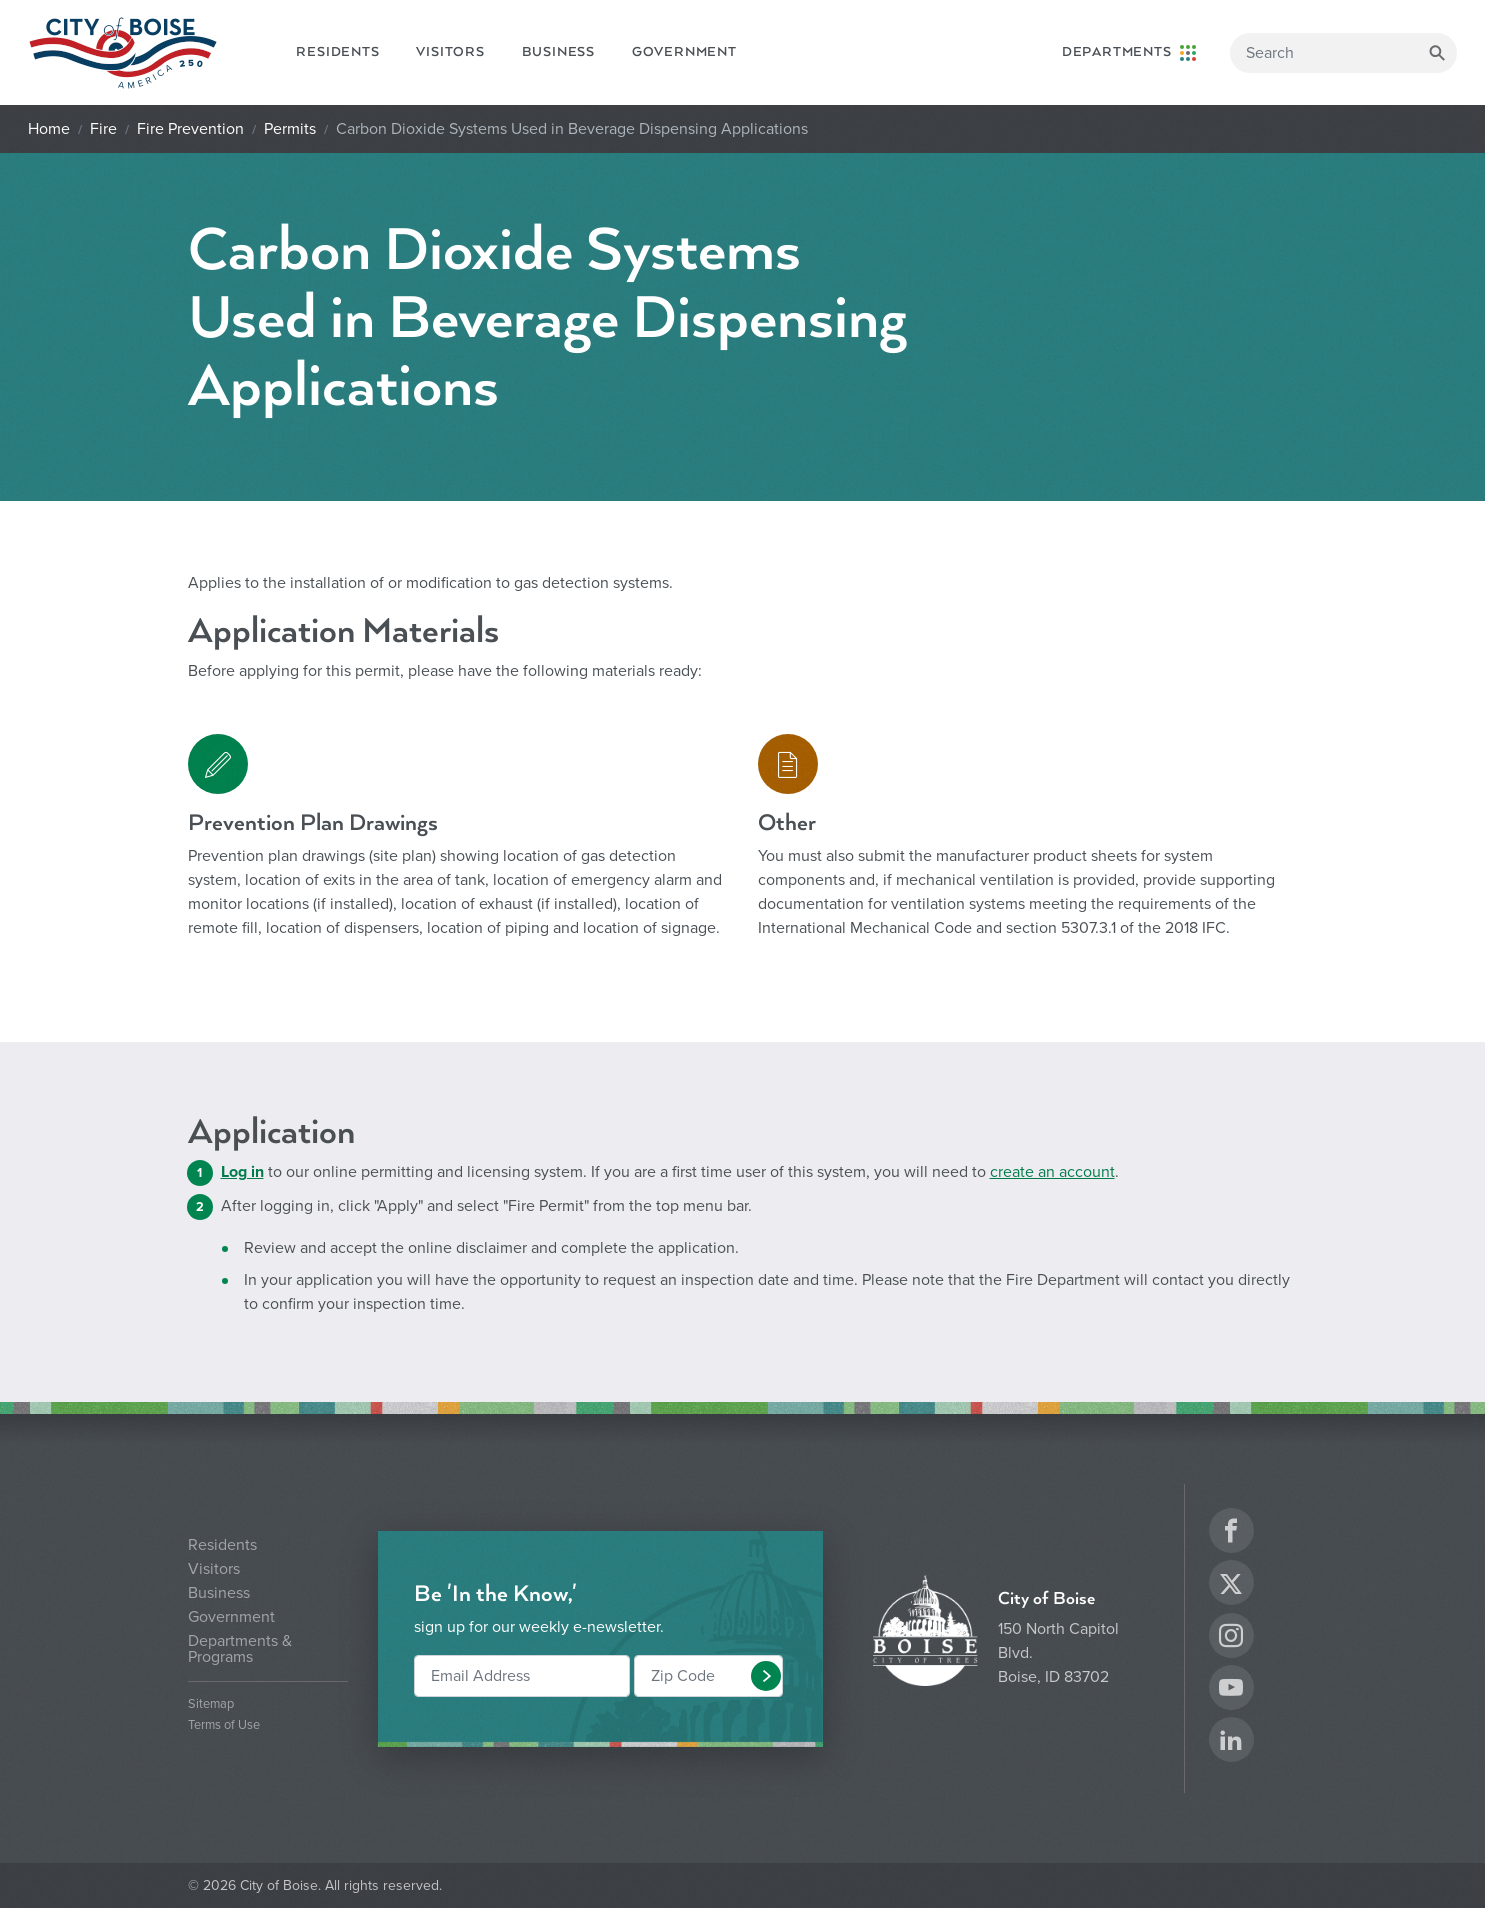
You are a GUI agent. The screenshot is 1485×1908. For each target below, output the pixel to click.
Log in (242, 1172)
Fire (103, 129)
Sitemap (211, 1704)
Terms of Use (224, 1725)
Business (558, 52)
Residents (337, 52)
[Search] (1343, 53)
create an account (1052, 1172)
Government (684, 52)
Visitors (450, 52)
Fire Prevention (190, 129)
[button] (766, 1676)
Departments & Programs (240, 1649)
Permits (290, 129)
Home (49, 129)
